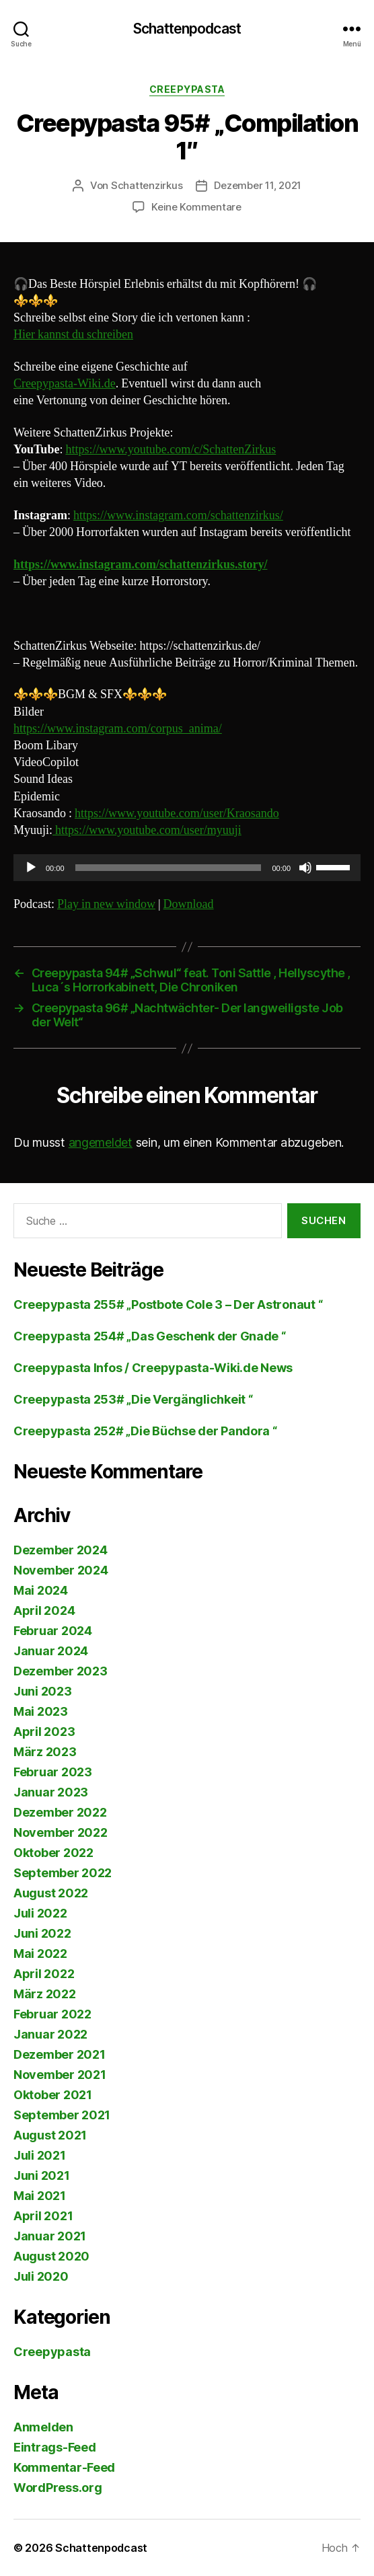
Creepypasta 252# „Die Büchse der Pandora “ (145, 1431)
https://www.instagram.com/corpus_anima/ (117, 728)
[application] (187, 867)
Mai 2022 (40, 1953)
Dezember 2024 (60, 1550)
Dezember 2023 (60, 1671)
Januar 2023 (50, 1792)
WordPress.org (57, 2487)
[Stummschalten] (305, 867)
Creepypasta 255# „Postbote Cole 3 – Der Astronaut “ (167, 1304)
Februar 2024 (52, 1631)
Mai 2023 (40, 1711)
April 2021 (43, 2216)
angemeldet (101, 1142)
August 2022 (50, 1893)
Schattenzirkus (146, 185)
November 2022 (60, 1832)
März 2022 (44, 1994)
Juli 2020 (41, 2276)
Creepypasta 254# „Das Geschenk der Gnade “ (149, 1336)
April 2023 (44, 1732)
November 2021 (59, 2075)
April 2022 (43, 1974)
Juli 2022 (40, 1913)
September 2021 (61, 2115)
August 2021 (50, 2135)
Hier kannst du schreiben (73, 334)
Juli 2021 (39, 2155)
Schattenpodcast (187, 29)
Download (188, 904)
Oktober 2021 (52, 2095)
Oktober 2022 (53, 1853)
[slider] (168, 867)
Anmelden (43, 2427)
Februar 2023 (52, 1772)
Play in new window (106, 904)
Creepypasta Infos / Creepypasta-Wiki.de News (153, 1368)
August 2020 (51, 2256)
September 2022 (62, 1873)
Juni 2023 (42, 1691)
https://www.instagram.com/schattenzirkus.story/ (140, 564)
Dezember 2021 (59, 2054)
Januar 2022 (50, 2034)
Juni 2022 (42, 1933)
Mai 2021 (39, 2196)
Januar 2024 (50, 1651)
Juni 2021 (41, 2175)
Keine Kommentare (196, 206)
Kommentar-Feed (64, 2467)
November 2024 (60, 1570)
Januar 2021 (49, 2236)
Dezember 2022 (60, 1812)
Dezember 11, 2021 (257, 185)
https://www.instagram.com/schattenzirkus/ (178, 515)
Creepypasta (187, 89)
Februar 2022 (52, 2014)
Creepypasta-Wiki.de (64, 383)
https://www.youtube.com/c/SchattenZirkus (170, 449)
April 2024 (44, 1610)
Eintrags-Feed (54, 2447)
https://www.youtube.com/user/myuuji (146, 830)
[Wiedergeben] (31, 867)
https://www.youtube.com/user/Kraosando (177, 813)
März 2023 (45, 1752)
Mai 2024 (40, 1590)
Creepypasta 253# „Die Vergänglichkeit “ (132, 1399)
